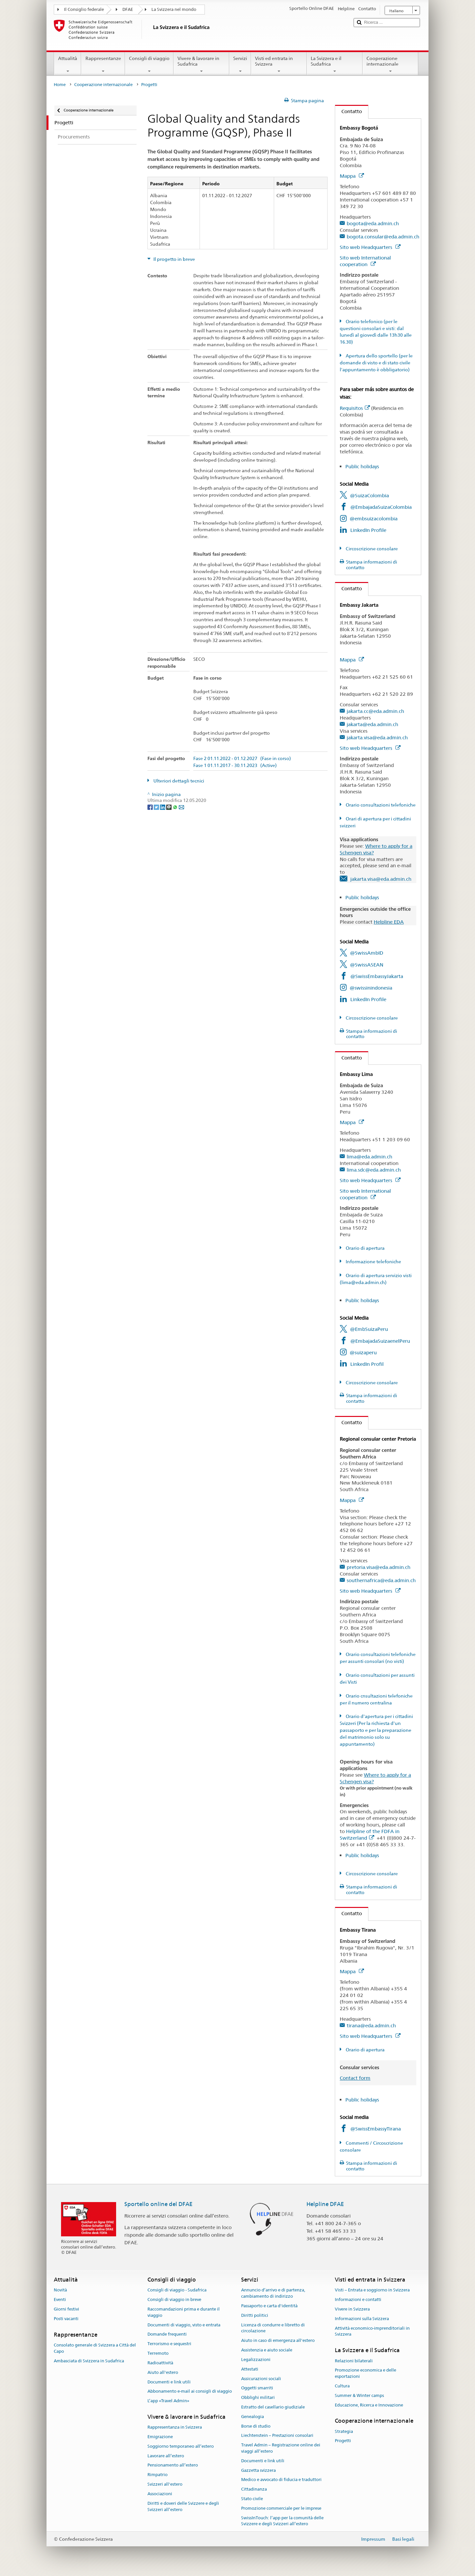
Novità (60, 2290)
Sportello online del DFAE (158, 2204)
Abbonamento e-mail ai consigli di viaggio (189, 2391)
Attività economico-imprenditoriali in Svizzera (372, 2331)
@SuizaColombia (369, 495)
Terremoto (158, 2353)
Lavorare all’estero (165, 2455)
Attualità (67, 65)
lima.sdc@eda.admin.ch (374, 1170)
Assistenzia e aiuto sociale (266, 2349)
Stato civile (252, 2498)
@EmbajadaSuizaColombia (381, 507)
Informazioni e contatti (358, 2299)
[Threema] (169, 806)
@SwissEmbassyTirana (375, 2129)
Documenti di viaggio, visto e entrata (183, 2324)
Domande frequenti (167, 2334)
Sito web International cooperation (365, 261)
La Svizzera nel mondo (173, 9)
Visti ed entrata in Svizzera (278, 65)
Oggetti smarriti (257, 2388)
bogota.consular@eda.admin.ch (383, 236)
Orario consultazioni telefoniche (380, 805)
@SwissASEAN (366, 965)
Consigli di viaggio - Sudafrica (176, 2290)
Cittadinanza (254, 2489)
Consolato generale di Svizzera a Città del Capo (95, 2348)
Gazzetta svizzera (258, 2470)
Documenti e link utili (169, 2381)
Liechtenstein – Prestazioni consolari (277, 2435)
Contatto (348, 111)
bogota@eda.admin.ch (373, 223)
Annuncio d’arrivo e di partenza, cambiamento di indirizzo (273, 2293)
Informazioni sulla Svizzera (362, 2318)
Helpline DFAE (325, 2204)
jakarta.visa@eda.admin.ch (377, 737)
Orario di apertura (365, 1248)
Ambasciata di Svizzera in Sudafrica (89, 2360)
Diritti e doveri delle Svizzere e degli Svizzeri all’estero (183, 2506)
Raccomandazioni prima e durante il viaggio (183, 2312)
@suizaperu (363, 1352)
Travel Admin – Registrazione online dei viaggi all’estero (280, 2448)
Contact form (355, 2078)
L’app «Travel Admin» (168, 2400)
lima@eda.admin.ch (369, 1156)
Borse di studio (255, 2426)
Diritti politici (254, 2315)
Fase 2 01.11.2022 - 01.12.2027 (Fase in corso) (242, 758)
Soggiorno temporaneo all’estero (180, 2446)
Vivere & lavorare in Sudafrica (201, 65)
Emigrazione (160, 2436)
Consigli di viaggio (149, 65)
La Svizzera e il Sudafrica (334, 65)
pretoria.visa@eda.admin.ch (378, 1567)
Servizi (240, 65)
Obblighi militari (258, 2397)
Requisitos (355, 408)
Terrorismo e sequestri (169, 2344)
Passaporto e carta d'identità (269, 2305)
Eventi (60, 2299)
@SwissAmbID (366, 953)
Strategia (344, 2431)
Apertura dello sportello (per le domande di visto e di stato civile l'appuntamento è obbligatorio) (376, 362)
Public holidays (362, 466)
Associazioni (159, 2493)
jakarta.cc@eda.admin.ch (375, 711)
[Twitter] (157, 806)
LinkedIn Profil (367, 1364)
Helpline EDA (389, 922)
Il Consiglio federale (84, 9)
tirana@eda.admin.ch (371, 2025)
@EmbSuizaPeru (369, 1329)
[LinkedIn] (163, 806)
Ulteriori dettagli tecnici (178, 780)
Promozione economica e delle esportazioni (365, 2373)
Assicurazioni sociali (261, 2378)
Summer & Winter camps (359, 2395)
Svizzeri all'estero (164, 2484)
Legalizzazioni (255, 2359)
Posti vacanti (66, 2318)
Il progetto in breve (173, 259)
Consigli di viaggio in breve (174, 2299)
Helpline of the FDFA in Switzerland (369, 1834)
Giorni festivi (66, 2309)
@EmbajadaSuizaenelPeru (380, 1341)
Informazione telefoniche (373, 1261)
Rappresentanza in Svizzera (174, 2427)
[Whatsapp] (176, 806)
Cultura (342, 2385)
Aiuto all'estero (162, 2372)
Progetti (343, 2440)
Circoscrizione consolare (371, 548)
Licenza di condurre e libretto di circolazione (273, 2328)
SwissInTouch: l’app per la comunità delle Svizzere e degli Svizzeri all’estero (282, 2521)
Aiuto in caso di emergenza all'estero (278, 2340)
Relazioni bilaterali (354, 2360)
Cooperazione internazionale (390, 65)
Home (60, 84)
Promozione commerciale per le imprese (281, 2508)
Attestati (249, 2369)
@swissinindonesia (371, 988)
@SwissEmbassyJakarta (376, 976)
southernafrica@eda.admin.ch (381, 1580)
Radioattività (160, 2362)
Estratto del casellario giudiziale (273, 2407)
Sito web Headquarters (370, 247)
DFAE (127, 9)
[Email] (181, 806)
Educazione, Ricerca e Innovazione (369, 2405)
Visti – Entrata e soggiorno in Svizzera (372, 2290)
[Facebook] (150, 806)
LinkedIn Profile (368, 530)
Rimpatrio (157, 2474)
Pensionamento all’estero (172, 2465)
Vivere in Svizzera (352, 2309)
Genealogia (252, 2416)
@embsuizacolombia (373, 518)
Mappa (352, 176)
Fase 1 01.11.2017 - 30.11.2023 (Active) (235, 765)
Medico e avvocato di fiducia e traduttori (281, 2479)
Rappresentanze (102, 65)
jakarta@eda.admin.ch (372, 724)
